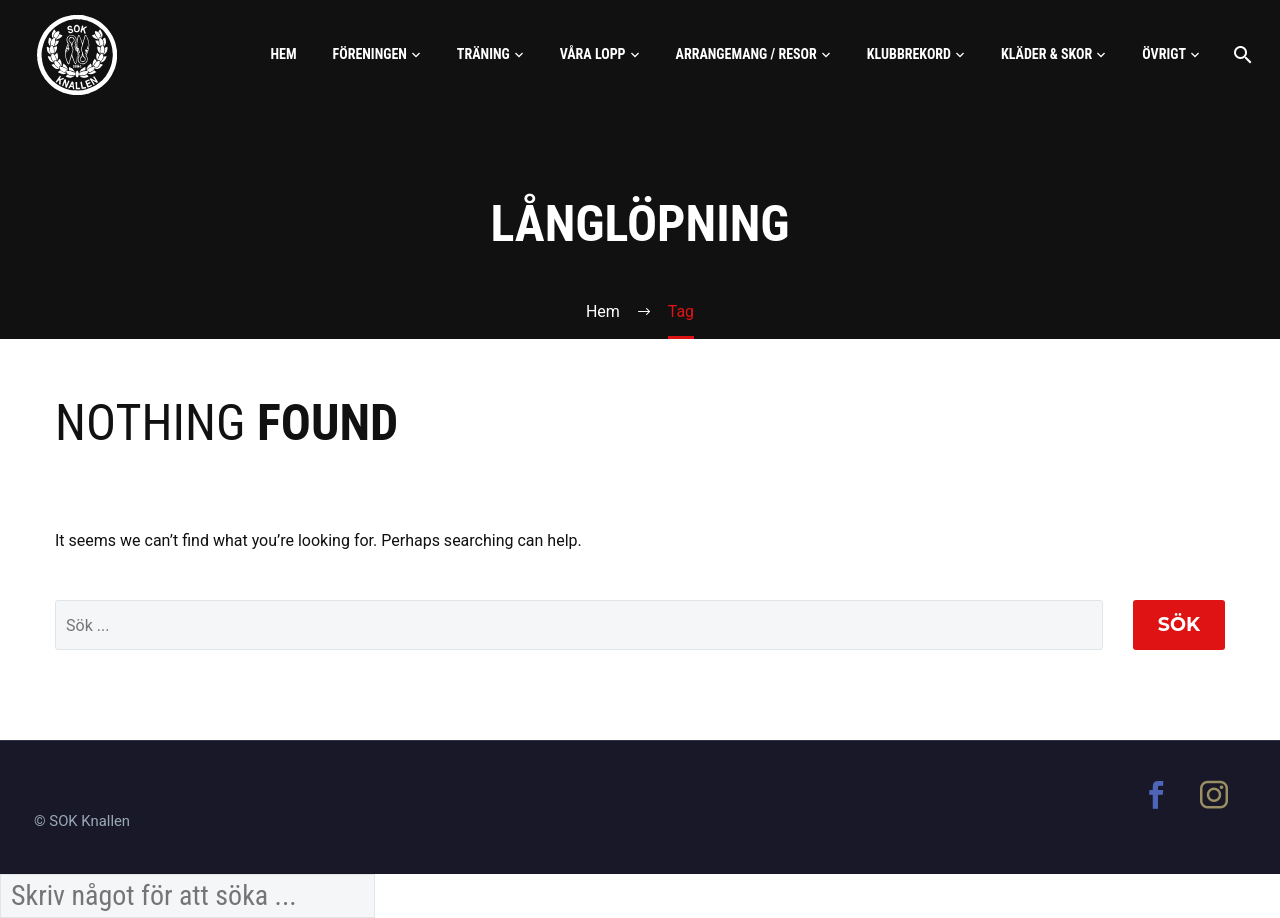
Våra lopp (593, 54)
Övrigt (1164, 54)
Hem (283, 54)
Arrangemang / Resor (746, 54)
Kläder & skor (1046, 54)
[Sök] (1240, 54)
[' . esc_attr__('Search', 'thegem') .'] (579, 625)
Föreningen (370, 54)
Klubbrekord (909, 54)
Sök (1179, 624)
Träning (483, 54)
